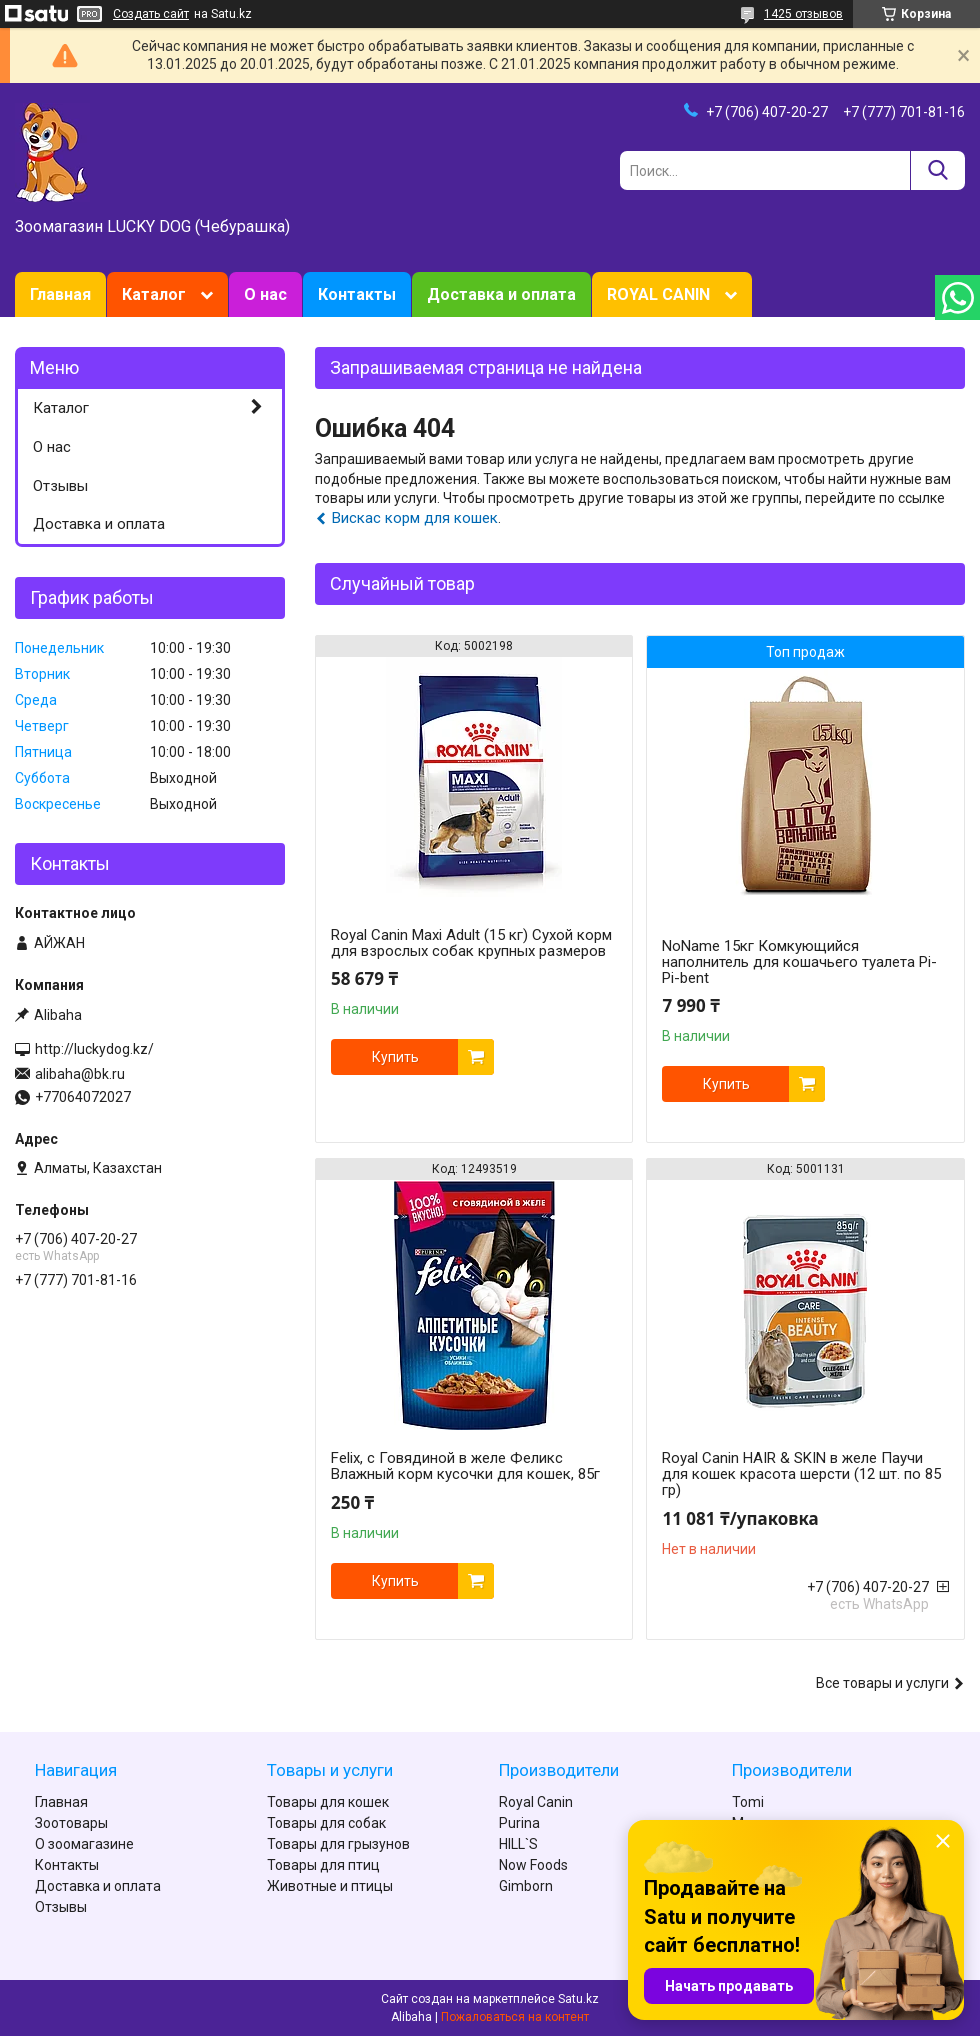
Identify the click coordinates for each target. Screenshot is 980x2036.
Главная (60, 294)
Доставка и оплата (501, 294)
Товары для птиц (323, 1865)
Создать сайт (151, 14)
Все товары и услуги (882, 1683)
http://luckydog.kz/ (94, 1049)
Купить (395, 1057)
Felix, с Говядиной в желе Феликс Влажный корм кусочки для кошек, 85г (465, 1466)
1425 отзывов (803, 14)
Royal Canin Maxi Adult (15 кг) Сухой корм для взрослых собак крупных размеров (471, 943)
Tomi (748, 1802)
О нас (265, 294)
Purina (519, 1823)
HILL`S (518, 1844)
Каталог (154, 294)
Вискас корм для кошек (415, 518)
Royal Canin (536, 1802)
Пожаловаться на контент (515, 2017)
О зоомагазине (84, 1844)
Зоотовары (71, 1823)
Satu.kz (578, 1999)
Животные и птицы (330, 1886)
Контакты (357, 294)
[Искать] (937, 170)
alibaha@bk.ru (80, 1074)
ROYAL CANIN (658, 294)
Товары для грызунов (338, 1844)
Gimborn (526, 1886)
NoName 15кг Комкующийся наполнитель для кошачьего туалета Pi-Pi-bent (799, 962)
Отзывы (60, 486)
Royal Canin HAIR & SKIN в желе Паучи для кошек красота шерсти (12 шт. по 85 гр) (801, 1474)
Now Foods (533, 1865)
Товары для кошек (328, 1802)
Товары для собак (326, 1823)
